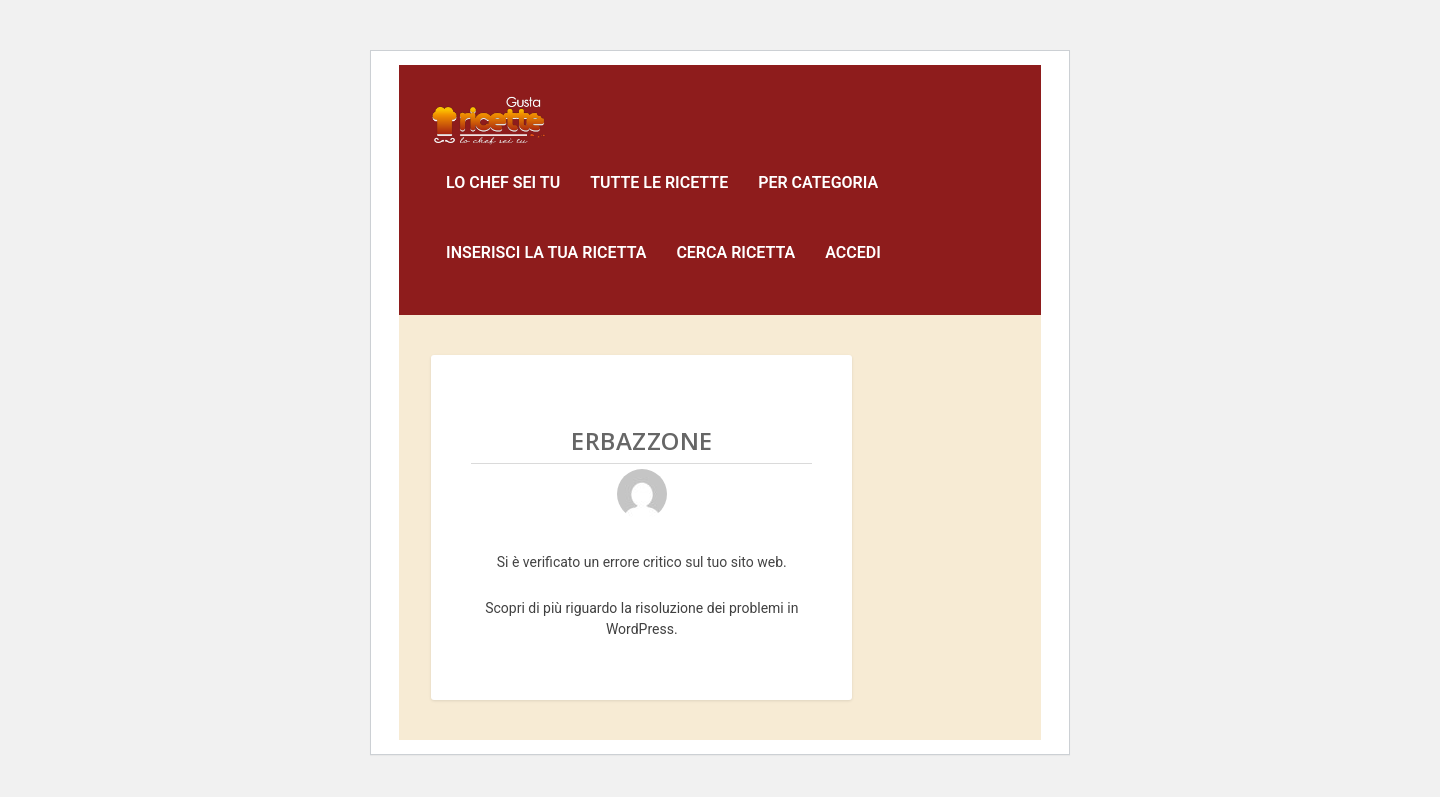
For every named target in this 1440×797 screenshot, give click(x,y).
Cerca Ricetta (735, 267)
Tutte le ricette (659, 197)
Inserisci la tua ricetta (546, 267)
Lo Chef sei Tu (503, 197)
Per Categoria (818, 197)
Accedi (853, 267)
